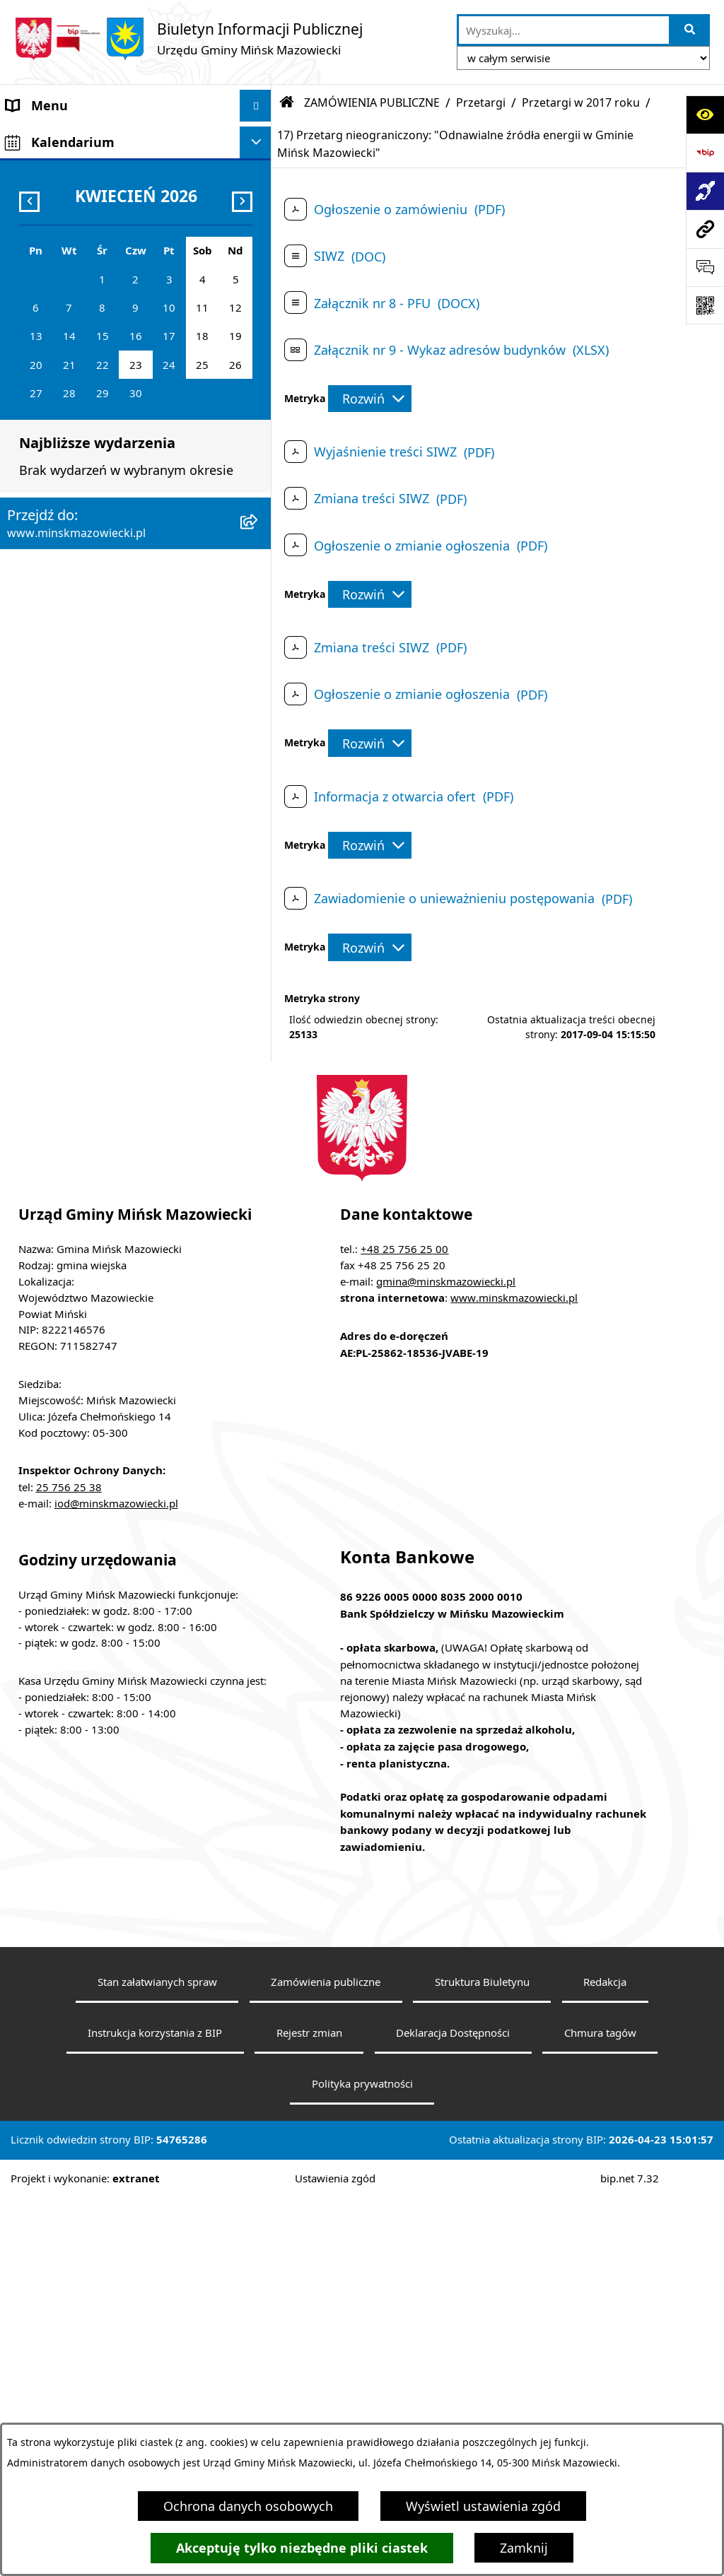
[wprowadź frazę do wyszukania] (564, 30)
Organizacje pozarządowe (82, 824)
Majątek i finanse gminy (78, 410)
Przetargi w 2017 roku (581, 102)
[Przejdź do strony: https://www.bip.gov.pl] (705, 153)
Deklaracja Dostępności (453, 2411)
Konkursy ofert (50, 792)
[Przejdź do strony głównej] (188, 38)
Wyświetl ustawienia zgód (483, 2506)
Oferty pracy (43, 569)
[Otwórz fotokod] (705, 305)
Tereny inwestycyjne (66, 919)
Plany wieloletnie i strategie (89, 633)
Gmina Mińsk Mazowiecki (82, 137)
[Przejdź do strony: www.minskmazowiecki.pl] (705, 229)
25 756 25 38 (69, 1865)
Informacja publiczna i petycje (96, 601)
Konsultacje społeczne (72, 760)
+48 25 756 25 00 (404, 1627)
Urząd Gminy (44, 264)
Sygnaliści (36, 951)
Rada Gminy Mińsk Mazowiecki (98, 200)
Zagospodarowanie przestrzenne (104, 506)
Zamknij (524, 2547)
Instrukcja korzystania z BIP (155, 2411)
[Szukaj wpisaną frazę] (690, 30)
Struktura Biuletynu (482, 2360)
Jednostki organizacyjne (77, 327)
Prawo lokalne (48, 296)
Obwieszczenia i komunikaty (91, 696)
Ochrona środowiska (68, 537)
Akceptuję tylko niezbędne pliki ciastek (302, 2548)
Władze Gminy (49, 168)
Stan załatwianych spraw (157, 2360)
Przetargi (481, 102)
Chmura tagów (600, 2411)
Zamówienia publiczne (325, 2360)
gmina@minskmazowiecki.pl (445, 1659)
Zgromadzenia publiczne (79, 887)
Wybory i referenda (63, 728)
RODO (24, 996)
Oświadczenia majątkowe (82, 665)
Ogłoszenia (39, 474)
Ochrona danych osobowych (248, 2506)
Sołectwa (33, 232)
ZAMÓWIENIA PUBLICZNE (83, 442)
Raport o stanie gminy (72, 855)
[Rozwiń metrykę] (369, 398)
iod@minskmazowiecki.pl (116, 1881)
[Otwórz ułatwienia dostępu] (705, 114)
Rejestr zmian (309, 2411)
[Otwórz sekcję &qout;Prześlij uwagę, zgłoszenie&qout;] (705, 267)
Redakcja (604, 2360)
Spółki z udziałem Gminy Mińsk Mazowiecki (99, 369)
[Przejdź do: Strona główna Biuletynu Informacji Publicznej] (287, 102)
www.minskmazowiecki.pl (514, 1676)
